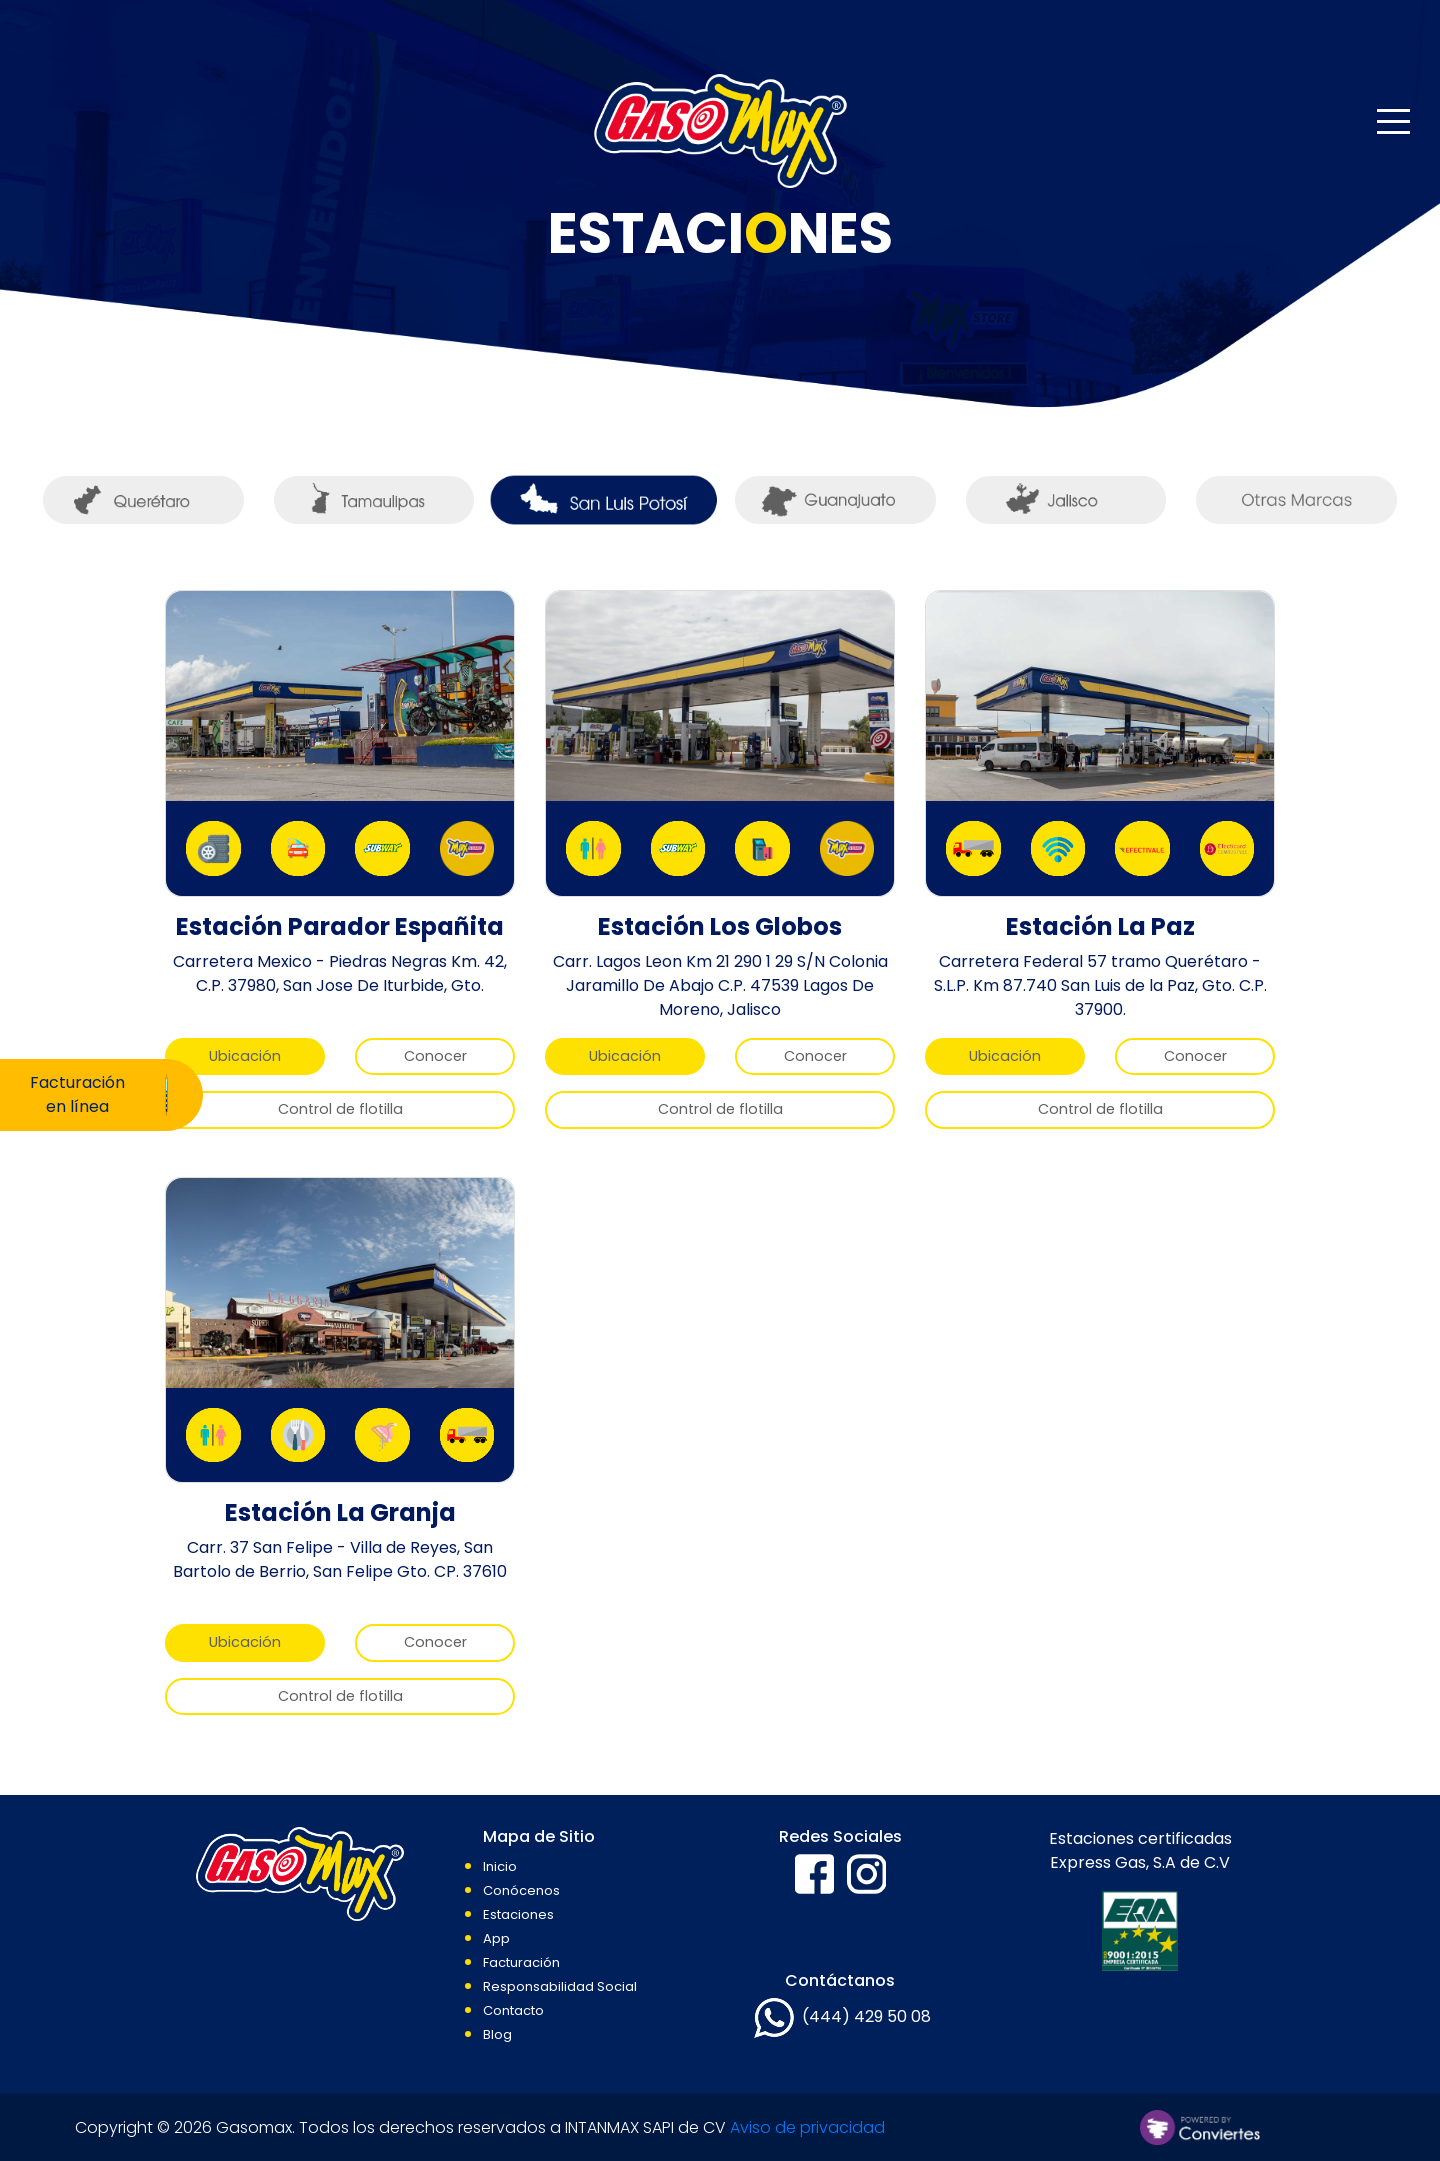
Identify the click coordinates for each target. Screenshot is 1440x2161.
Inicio (500, 1866)
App (496, 1938)
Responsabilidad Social (560, 1986)
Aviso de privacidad (807, 2127)
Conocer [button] (435, 1056)
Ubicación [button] (245, 1056)
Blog (497, 2034)
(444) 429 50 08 (866, 2017)
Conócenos (521, 1890)
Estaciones (518, 1914)
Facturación (521, 1962)
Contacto (513, 2010)
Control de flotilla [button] (340, 1109)
